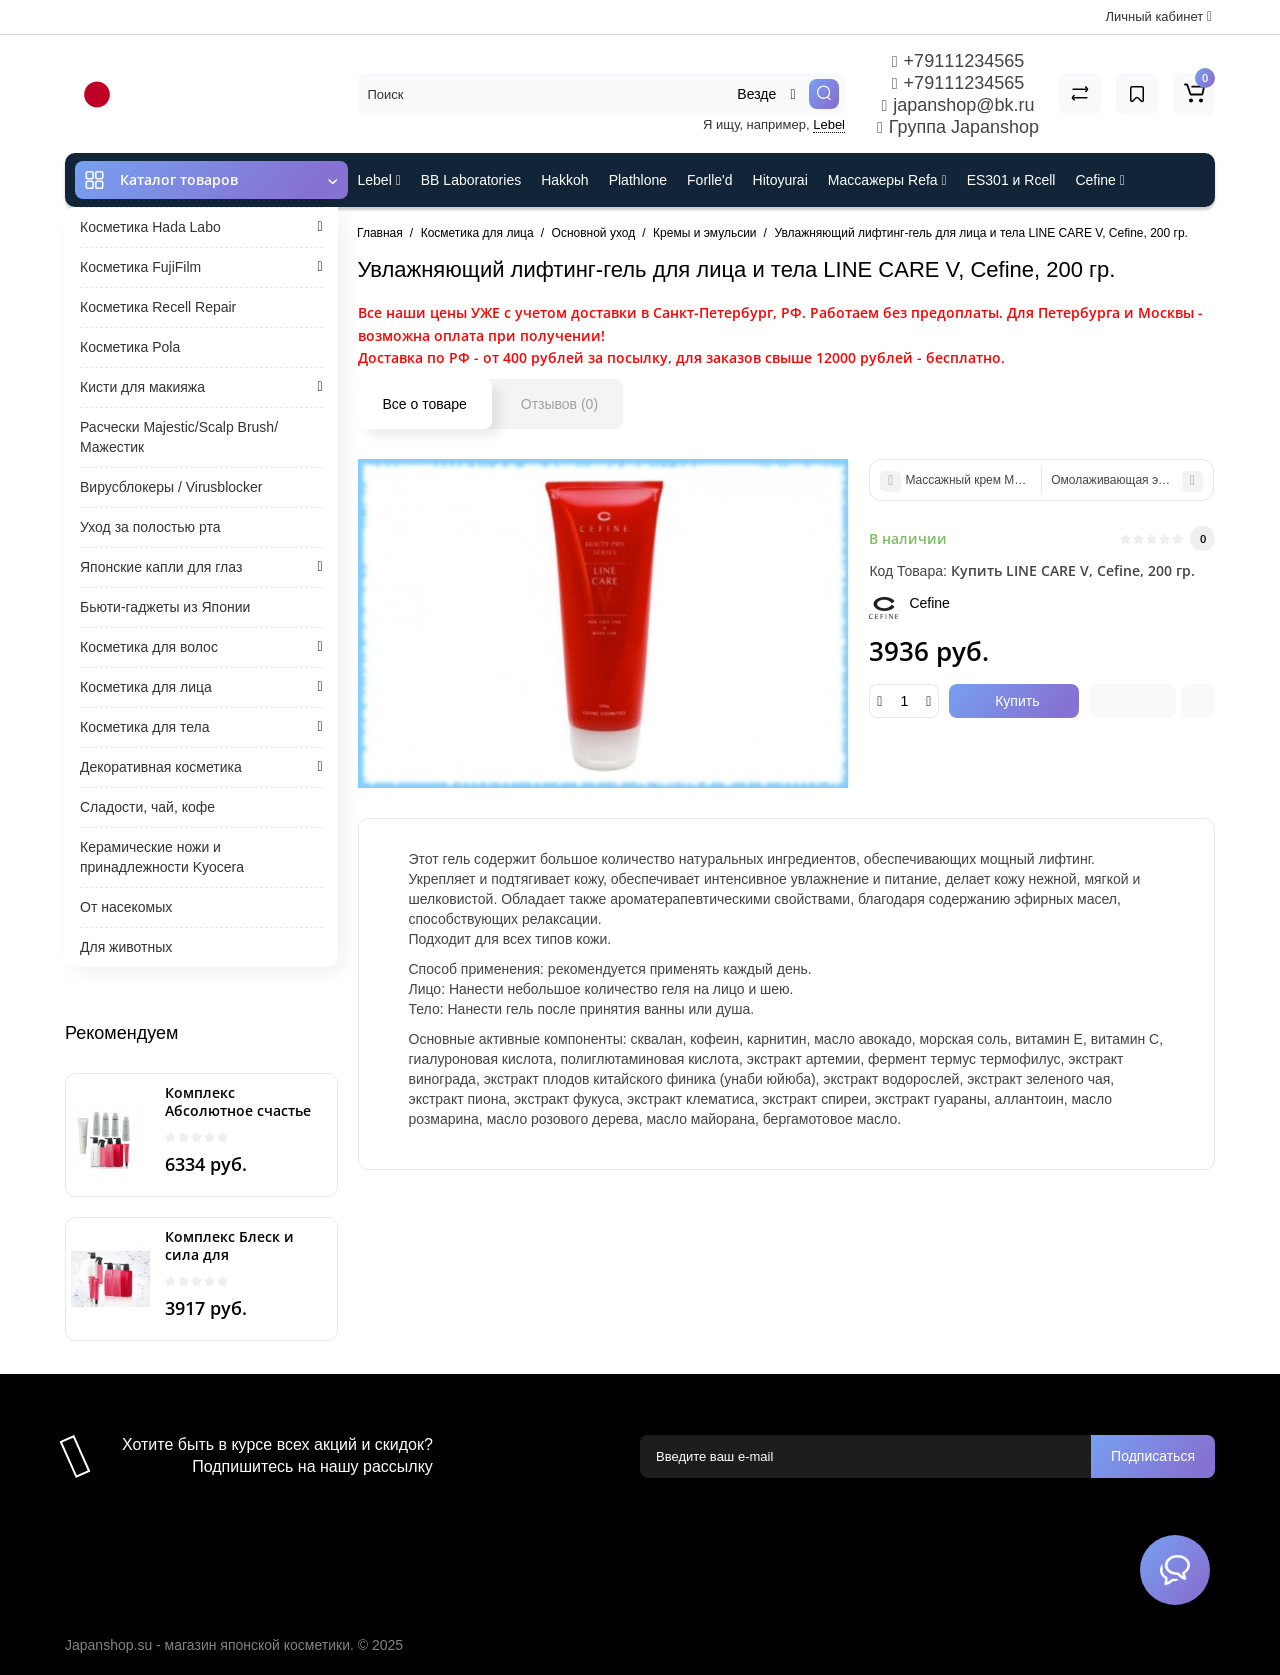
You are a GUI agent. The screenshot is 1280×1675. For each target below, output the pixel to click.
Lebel (829, 124)
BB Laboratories (471, 180)
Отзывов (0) (559, 404)
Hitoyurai (780, 180)
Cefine (1099, 180)
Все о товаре (425, 404)
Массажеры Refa (887, 180)
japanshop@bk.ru (957, 105)
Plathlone (638, 180)
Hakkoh (564, 180)
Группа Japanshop (958, 127)
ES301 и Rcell (1011, 180)
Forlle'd (709, 180)
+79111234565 (958, 61)
